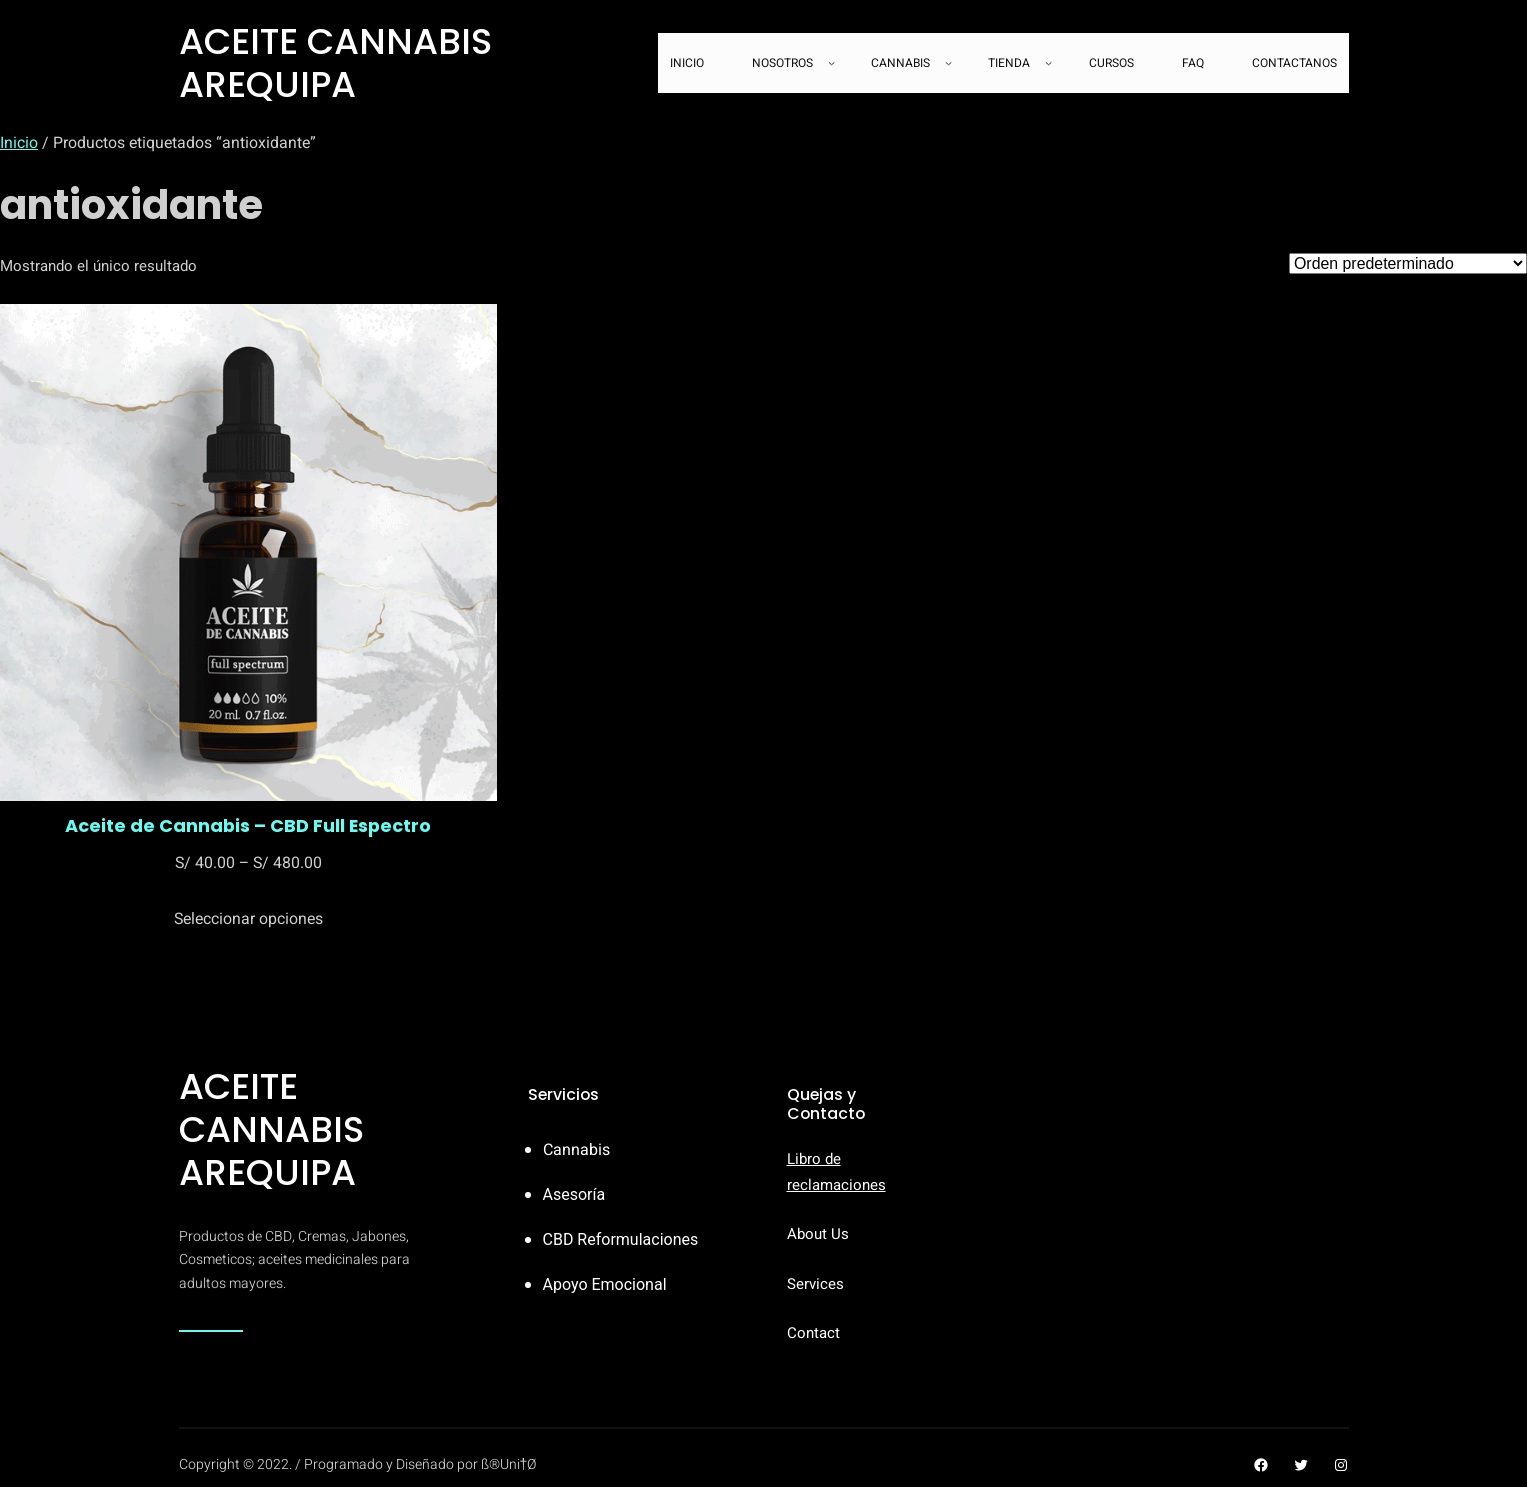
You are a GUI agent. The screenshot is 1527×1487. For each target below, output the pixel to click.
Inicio (19, 143)
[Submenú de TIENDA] (1048, 63)
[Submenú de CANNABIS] (948, 63)
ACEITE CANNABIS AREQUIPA (335, 63)
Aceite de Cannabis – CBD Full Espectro (248, 825)
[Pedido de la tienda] (1408, 263)
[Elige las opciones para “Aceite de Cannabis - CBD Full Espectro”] (248, 919)
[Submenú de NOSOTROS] (831, 63)
